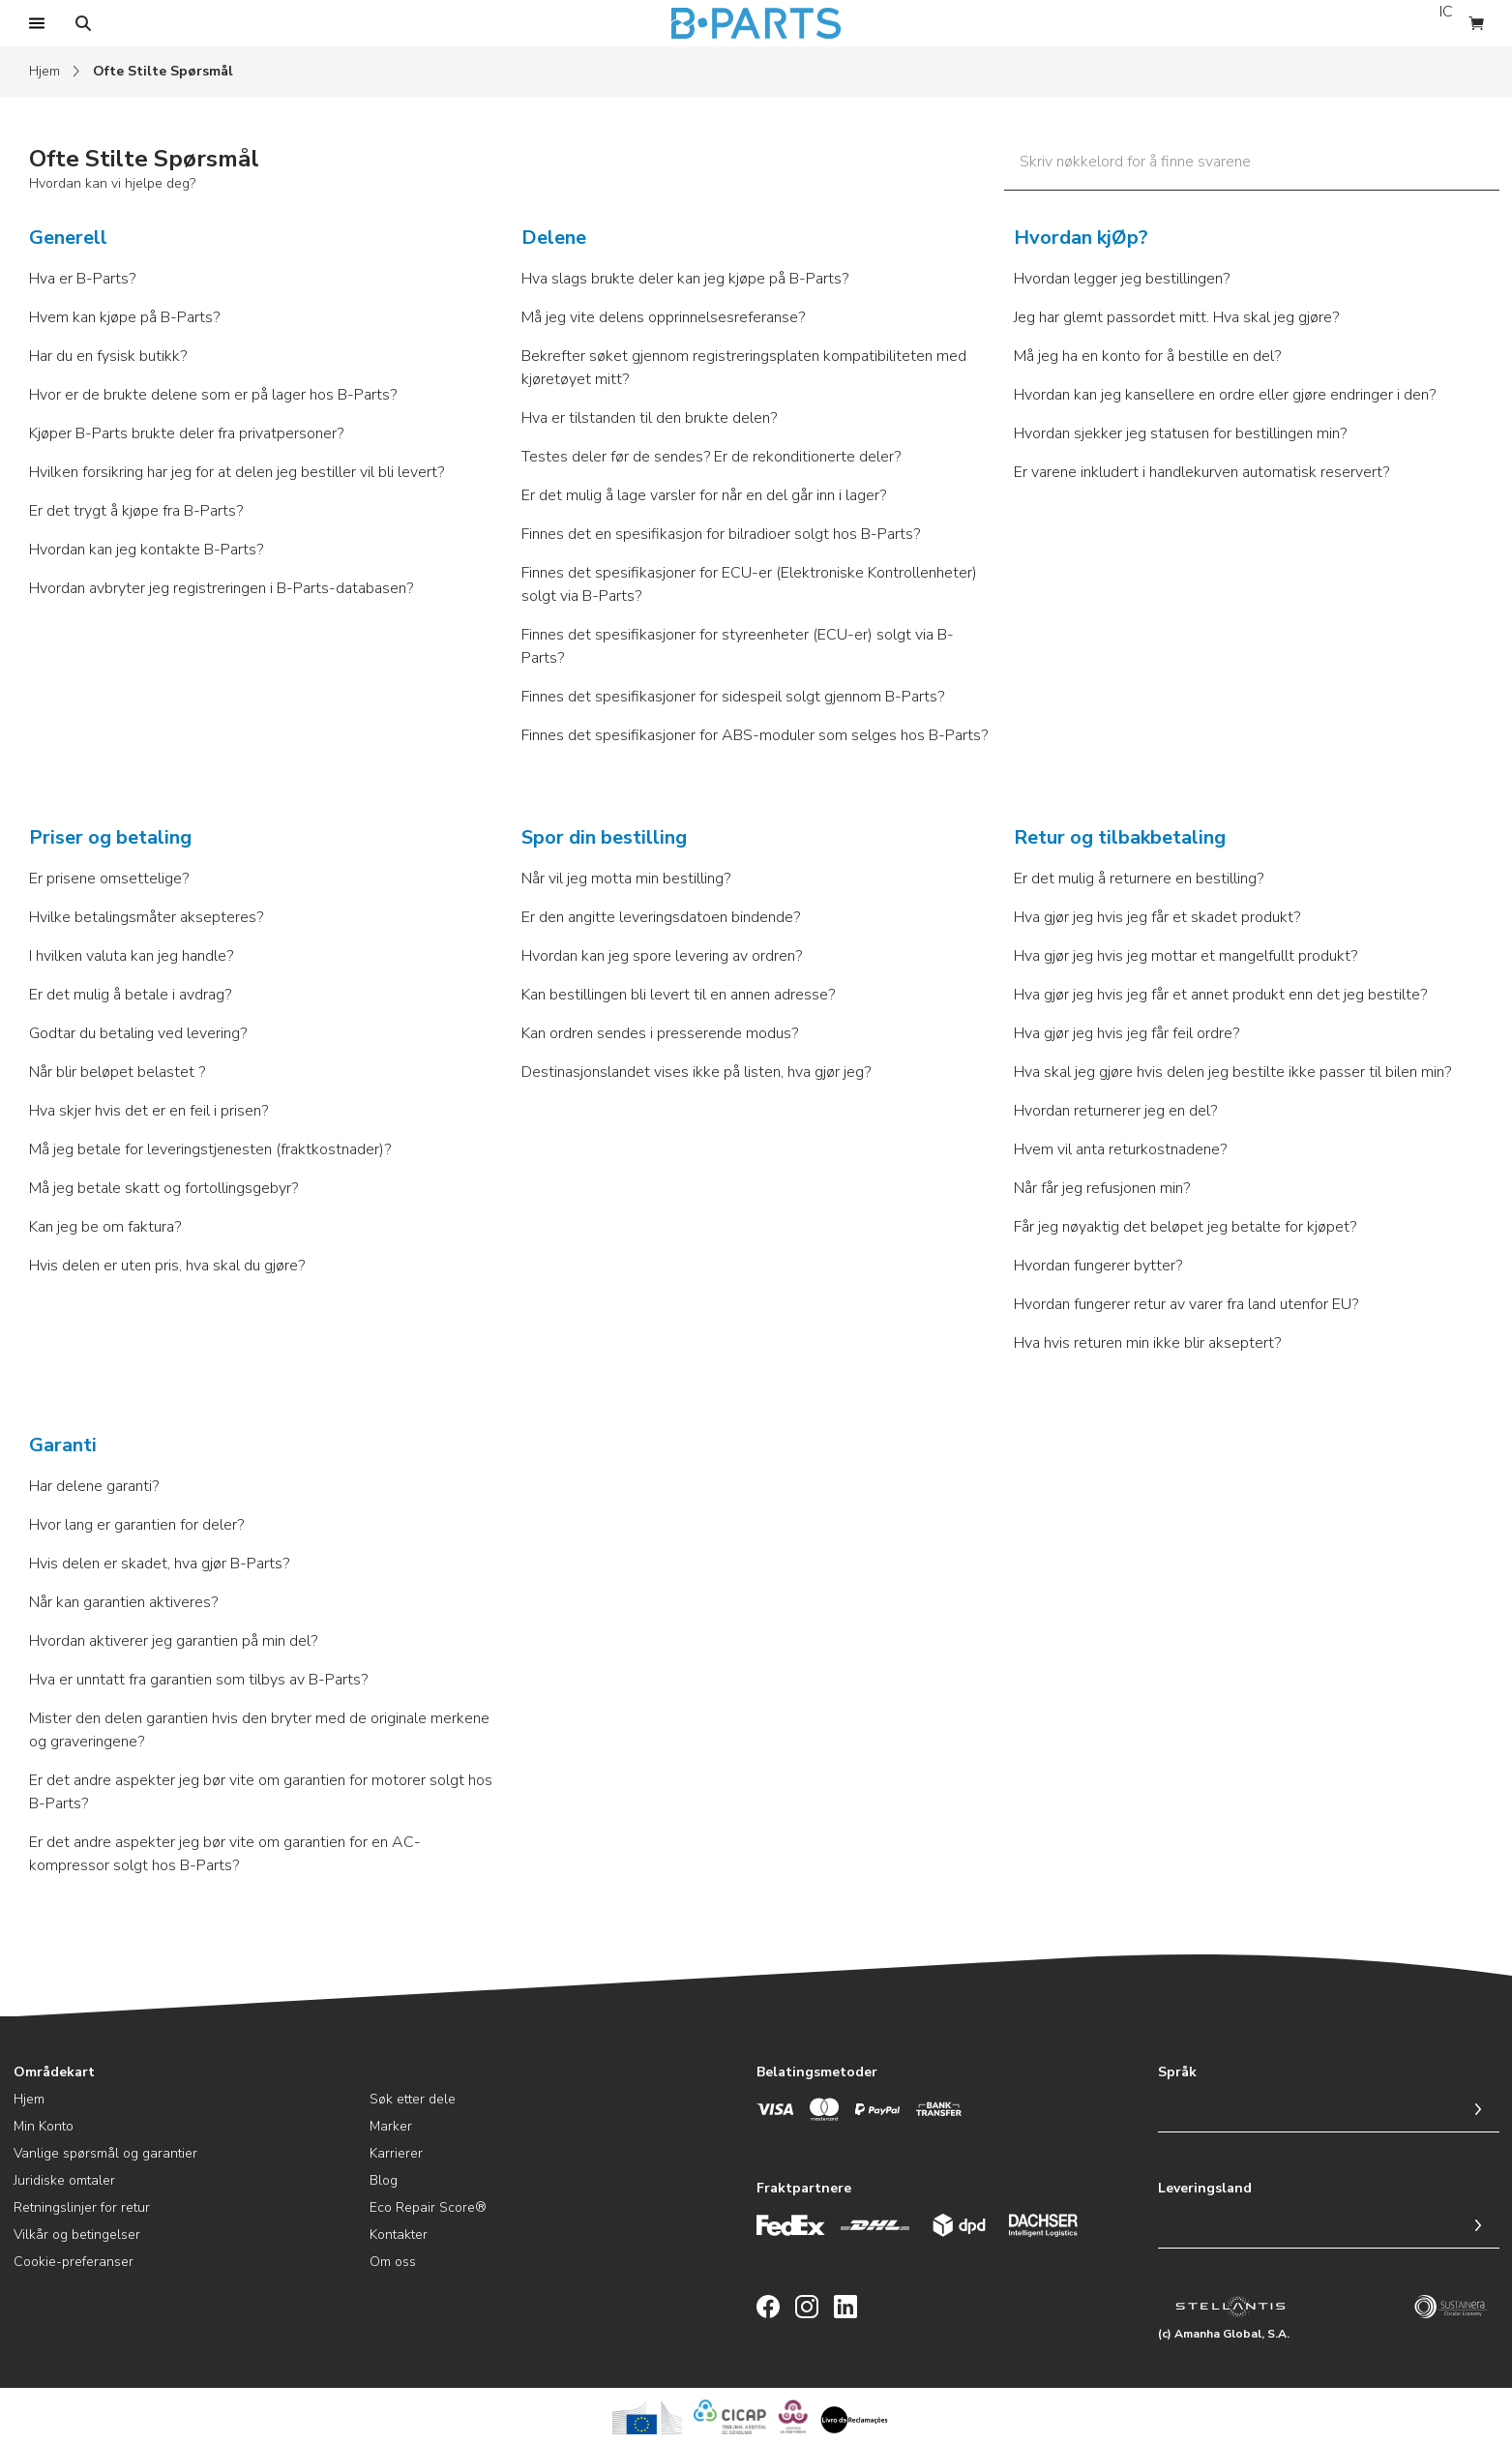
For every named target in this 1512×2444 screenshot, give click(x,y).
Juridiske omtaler (64, 2180)
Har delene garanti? (94, 1486)
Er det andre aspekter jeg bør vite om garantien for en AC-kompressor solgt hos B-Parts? (225, 1854)
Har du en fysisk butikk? (108, 356)
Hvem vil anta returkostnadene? (1120, 1149)
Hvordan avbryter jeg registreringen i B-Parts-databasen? (221, 588)
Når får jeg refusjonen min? (1102, 1188)
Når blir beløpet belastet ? (117, 1072)
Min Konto (44, 2126)
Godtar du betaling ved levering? (138, 1033)
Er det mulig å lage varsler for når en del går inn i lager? (703, 495)
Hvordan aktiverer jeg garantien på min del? (173, 1641)
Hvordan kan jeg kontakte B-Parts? (146, 549)
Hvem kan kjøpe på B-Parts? (124, 317)
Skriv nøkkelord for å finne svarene (1135, 161)
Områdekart (54, 2072)
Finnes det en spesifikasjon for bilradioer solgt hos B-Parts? (720, 534)
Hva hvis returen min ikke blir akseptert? (1147, 1343)
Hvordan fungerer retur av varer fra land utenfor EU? (1186, 1304)
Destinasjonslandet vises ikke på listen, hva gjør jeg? (696, 1072)
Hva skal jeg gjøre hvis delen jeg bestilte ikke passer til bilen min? (1232, 1072)
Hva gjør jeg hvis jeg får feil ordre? (1126, 1033)
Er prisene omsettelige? (109, 878)
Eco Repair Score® (428, 2207)
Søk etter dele (413, 2099)
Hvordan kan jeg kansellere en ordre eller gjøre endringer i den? (1225, 394)
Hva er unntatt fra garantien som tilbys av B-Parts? (198, 1679)
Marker (391, 2126)
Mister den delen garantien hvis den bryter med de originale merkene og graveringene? (259, 1730)
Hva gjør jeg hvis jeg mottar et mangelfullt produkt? (1185, 956)
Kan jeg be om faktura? (105, 1226)
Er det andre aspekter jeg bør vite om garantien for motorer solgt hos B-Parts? (260, 1792)
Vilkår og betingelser (77, 2234)
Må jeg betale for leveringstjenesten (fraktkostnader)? (210, 1149)
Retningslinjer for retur (82, 2207)
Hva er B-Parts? (82, 278)
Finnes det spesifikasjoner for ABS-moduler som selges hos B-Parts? (754, 735)
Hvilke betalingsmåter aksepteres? (146, 917)
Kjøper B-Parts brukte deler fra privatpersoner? (186, 433)
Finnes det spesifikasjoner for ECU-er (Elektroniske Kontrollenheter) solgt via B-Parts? (749, 584)
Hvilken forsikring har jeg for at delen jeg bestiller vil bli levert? (236, 472)
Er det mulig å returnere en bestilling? (1138, 878)
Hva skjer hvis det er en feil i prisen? (148, 1110)
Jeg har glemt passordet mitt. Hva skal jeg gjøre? (1176, 317)
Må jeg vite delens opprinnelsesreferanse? (663, 317)
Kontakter (399, 2234)
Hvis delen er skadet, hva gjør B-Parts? (159, 1563)
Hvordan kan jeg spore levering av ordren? (661, 956)
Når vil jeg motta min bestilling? (625, 878)
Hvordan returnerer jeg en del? (1115, 1110)
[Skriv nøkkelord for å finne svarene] (1251, 166)
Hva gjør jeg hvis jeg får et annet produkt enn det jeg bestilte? (1220, 994)
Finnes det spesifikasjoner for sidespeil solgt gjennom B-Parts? (732, 696)
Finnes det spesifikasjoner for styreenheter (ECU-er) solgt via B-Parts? (737, 646)
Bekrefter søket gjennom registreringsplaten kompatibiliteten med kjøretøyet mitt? (743, 367)
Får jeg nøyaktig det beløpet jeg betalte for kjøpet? (1185, 1226)
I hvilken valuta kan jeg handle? (131, 956)
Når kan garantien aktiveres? (123, 1602)
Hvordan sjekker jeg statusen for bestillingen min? (1180, 433)
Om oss (393, 2261)
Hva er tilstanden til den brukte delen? (649, 418)
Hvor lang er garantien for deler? (136, 1524)
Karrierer (396, 2153)
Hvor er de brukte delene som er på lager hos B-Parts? (213, 394)
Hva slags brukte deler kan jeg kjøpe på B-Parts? (684, 278)
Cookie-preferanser (73, 2261)
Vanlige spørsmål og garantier (105, 2153)
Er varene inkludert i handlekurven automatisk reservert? (1201, 472)
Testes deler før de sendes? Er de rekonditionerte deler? (711, 456)
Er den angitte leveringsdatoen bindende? (660, 917)
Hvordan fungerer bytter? (1098, 1265)
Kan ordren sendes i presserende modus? (659, 1033)
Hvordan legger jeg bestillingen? (1122, 278)
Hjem (44, 71)
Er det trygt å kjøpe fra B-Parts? (136, 511)
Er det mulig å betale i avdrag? (130, 994)
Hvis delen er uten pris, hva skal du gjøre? (167, 1265)
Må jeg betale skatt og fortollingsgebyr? (163, 1188)
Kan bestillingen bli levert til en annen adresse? (678, 994)
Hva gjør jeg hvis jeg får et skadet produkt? (1157, 917)
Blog (384, 2180)
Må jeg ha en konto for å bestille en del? (1147, 356)
